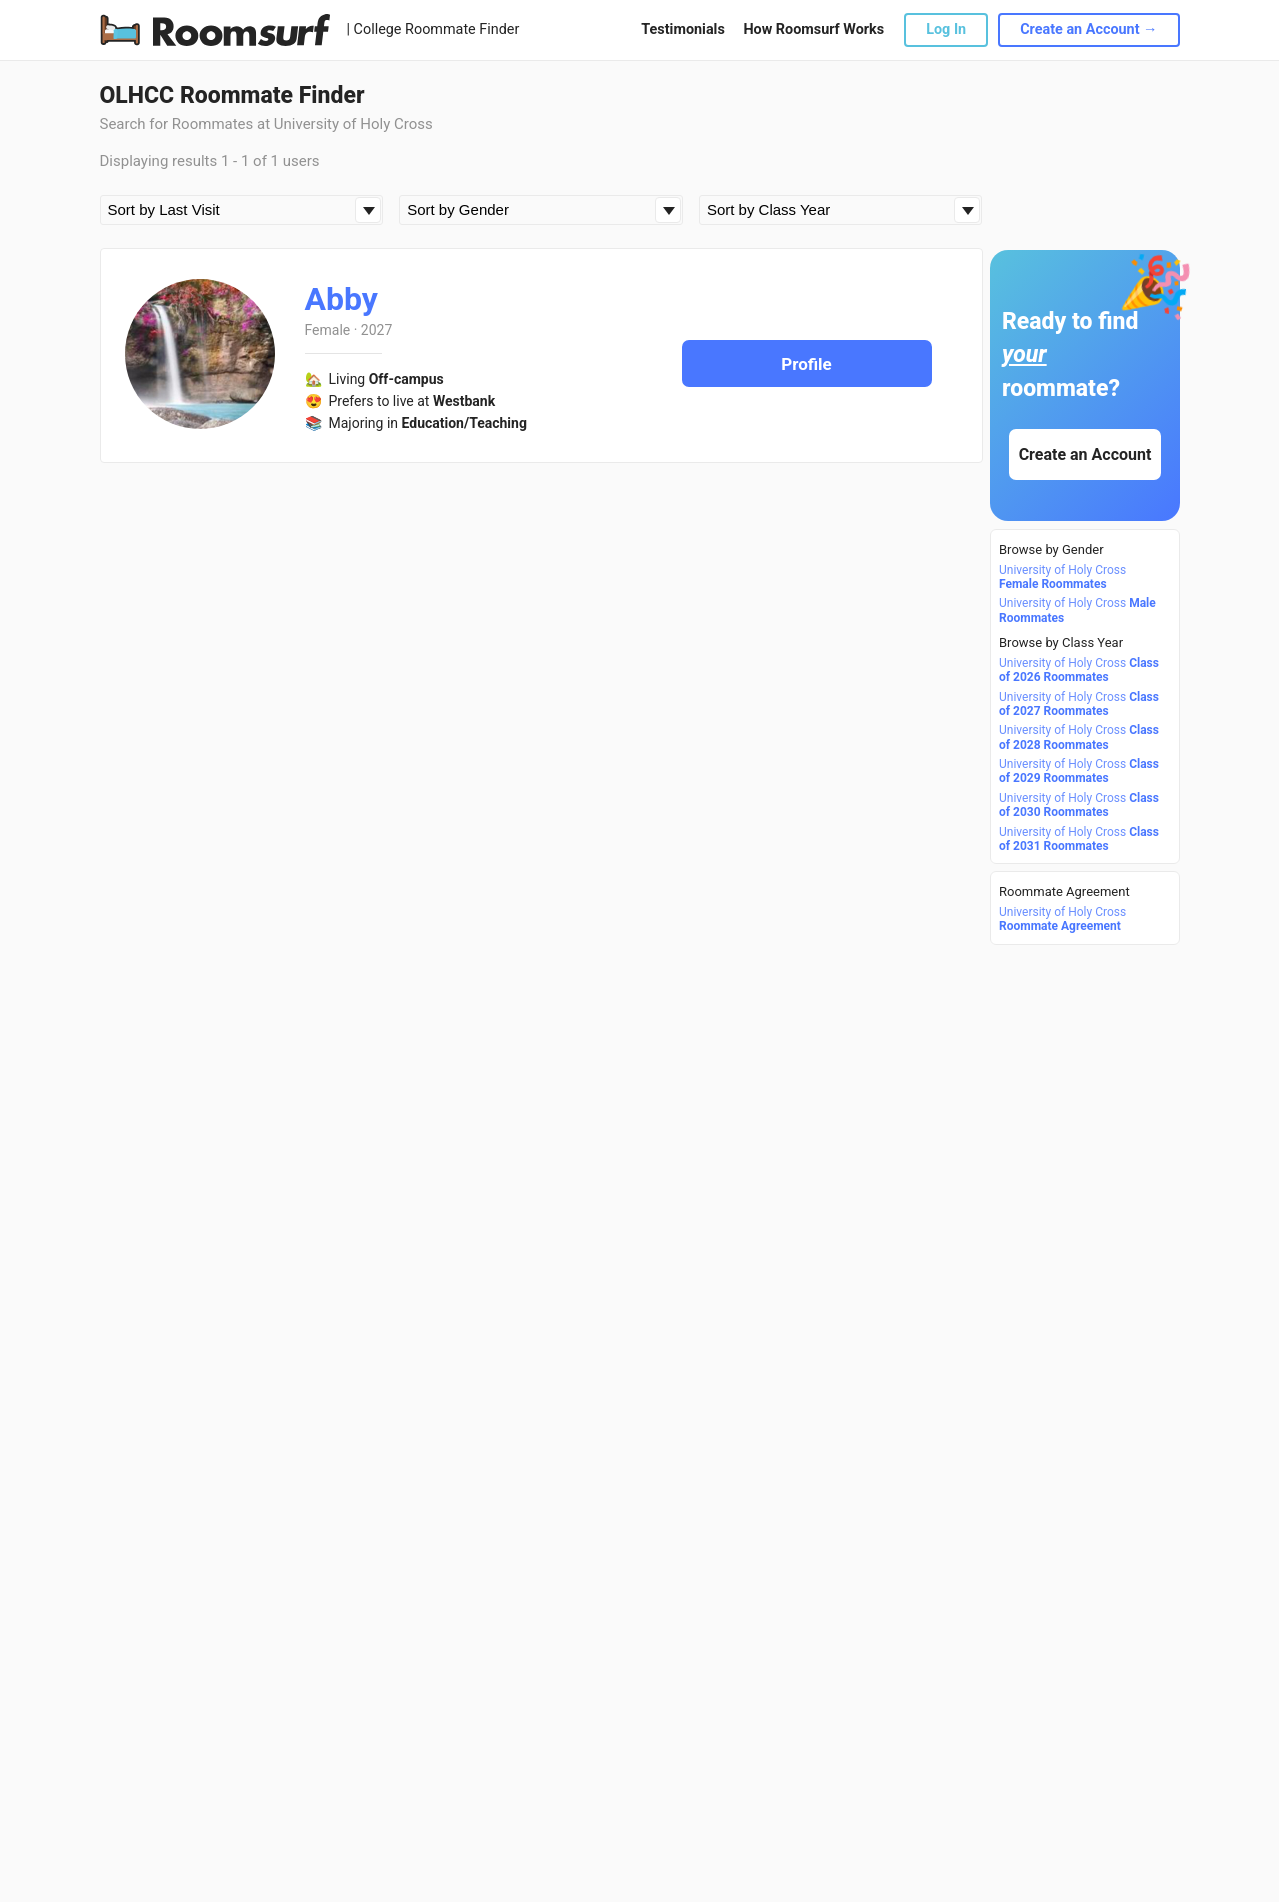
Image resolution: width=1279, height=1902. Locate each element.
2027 (376, 330)
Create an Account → (1088, 29)
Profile (806, 364)
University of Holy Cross (1062, 577)
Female (328, 330)
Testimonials (682, 29)
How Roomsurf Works (813, 29)
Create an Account (1084, 454)
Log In (946, 29)
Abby (341, 299)
